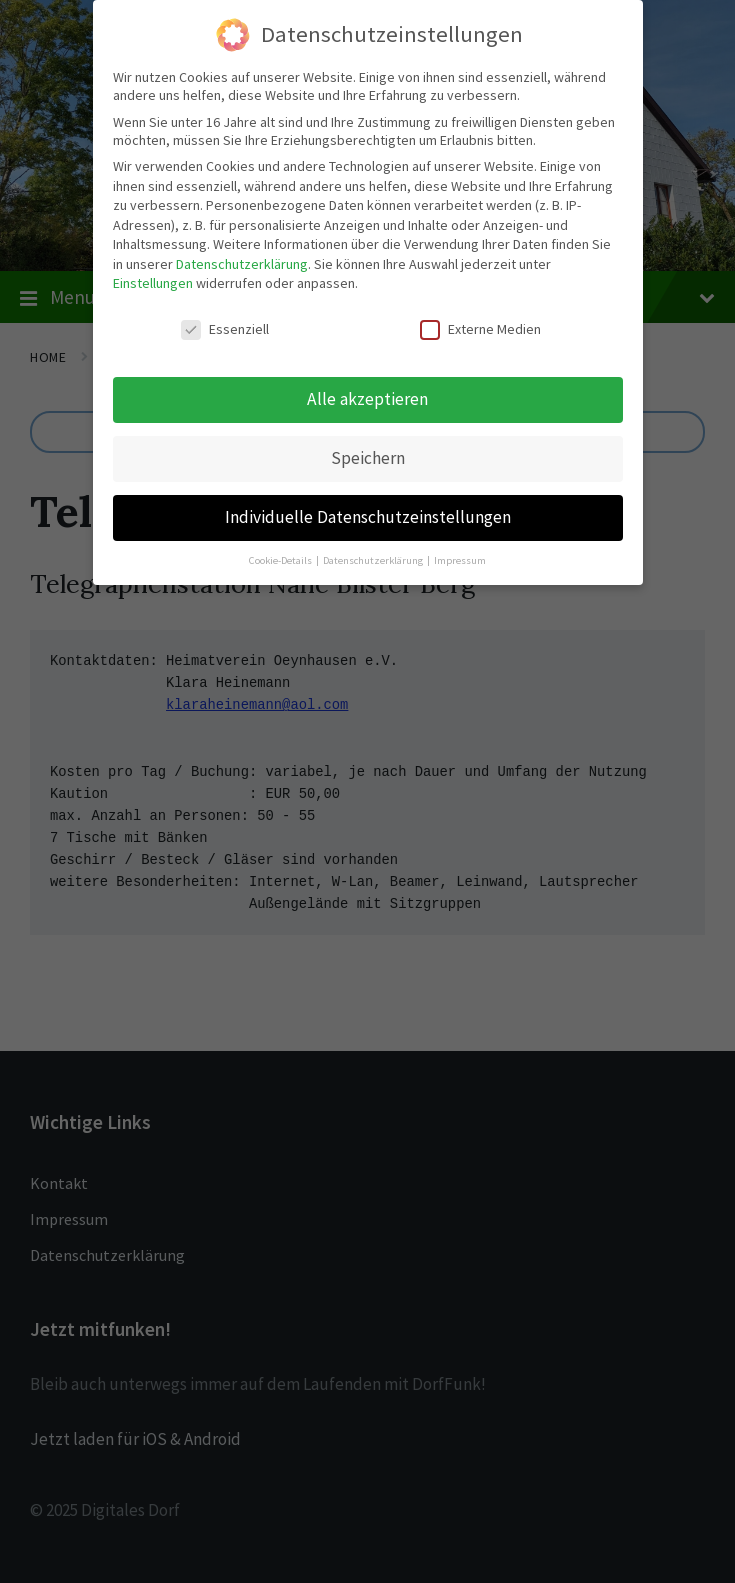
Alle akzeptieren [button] (367, 397)
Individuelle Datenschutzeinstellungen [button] (368, 515)
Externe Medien (480, 327)
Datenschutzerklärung (242, 262)
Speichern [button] (368, 456)
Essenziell (225, 327)
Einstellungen (153, 281)
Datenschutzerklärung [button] (374, 557)
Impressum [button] (460, 557)
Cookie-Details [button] (281, 557)
